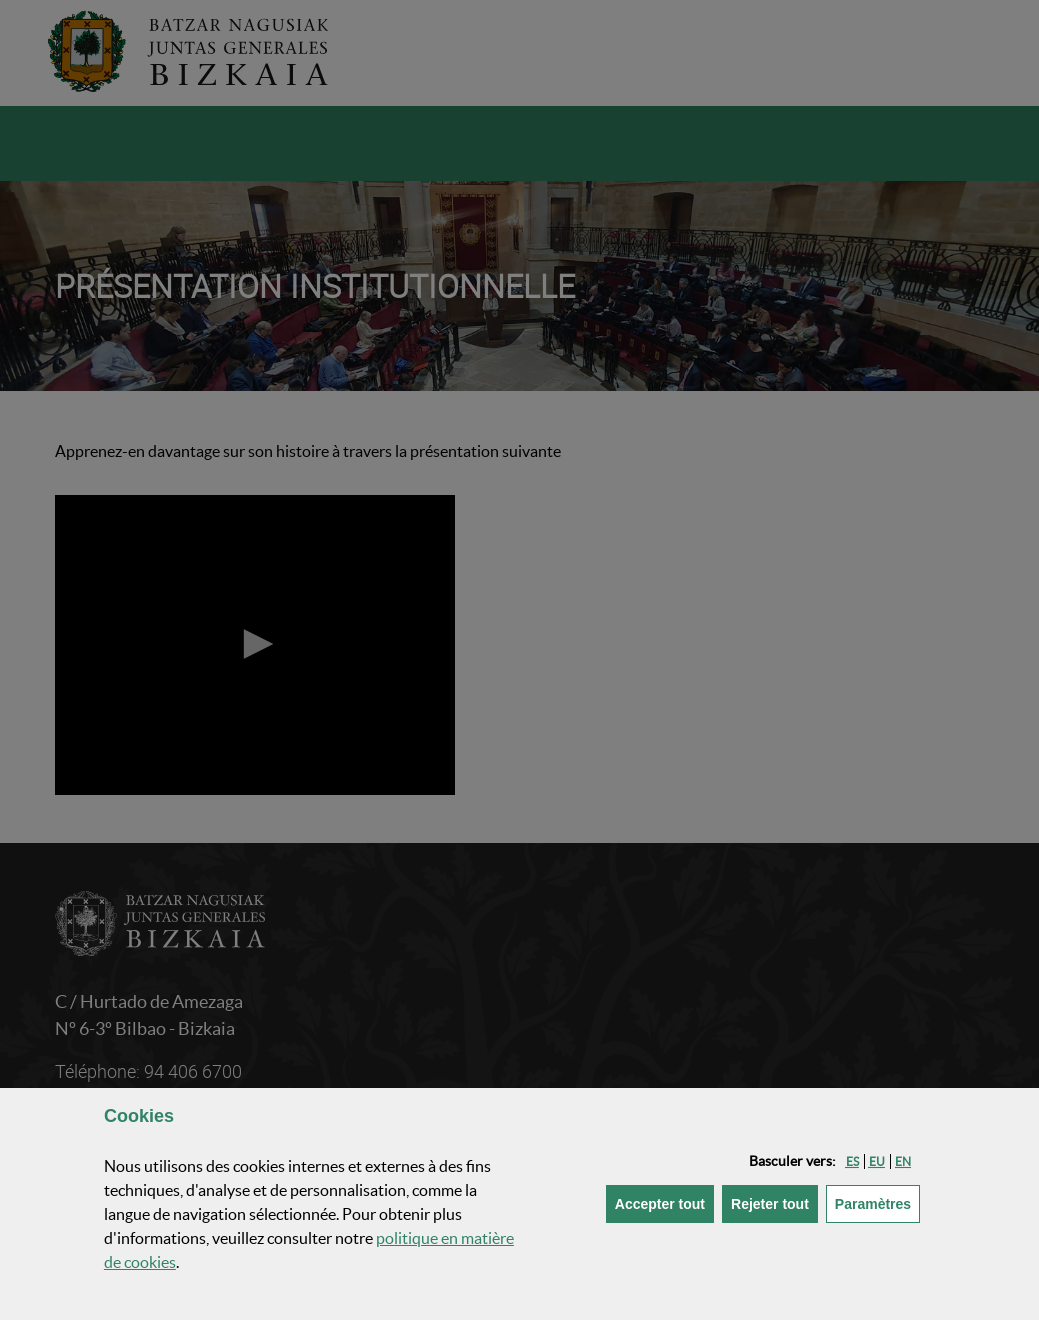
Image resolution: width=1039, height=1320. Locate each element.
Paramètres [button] (877, 1202)
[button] (852, 1161)
